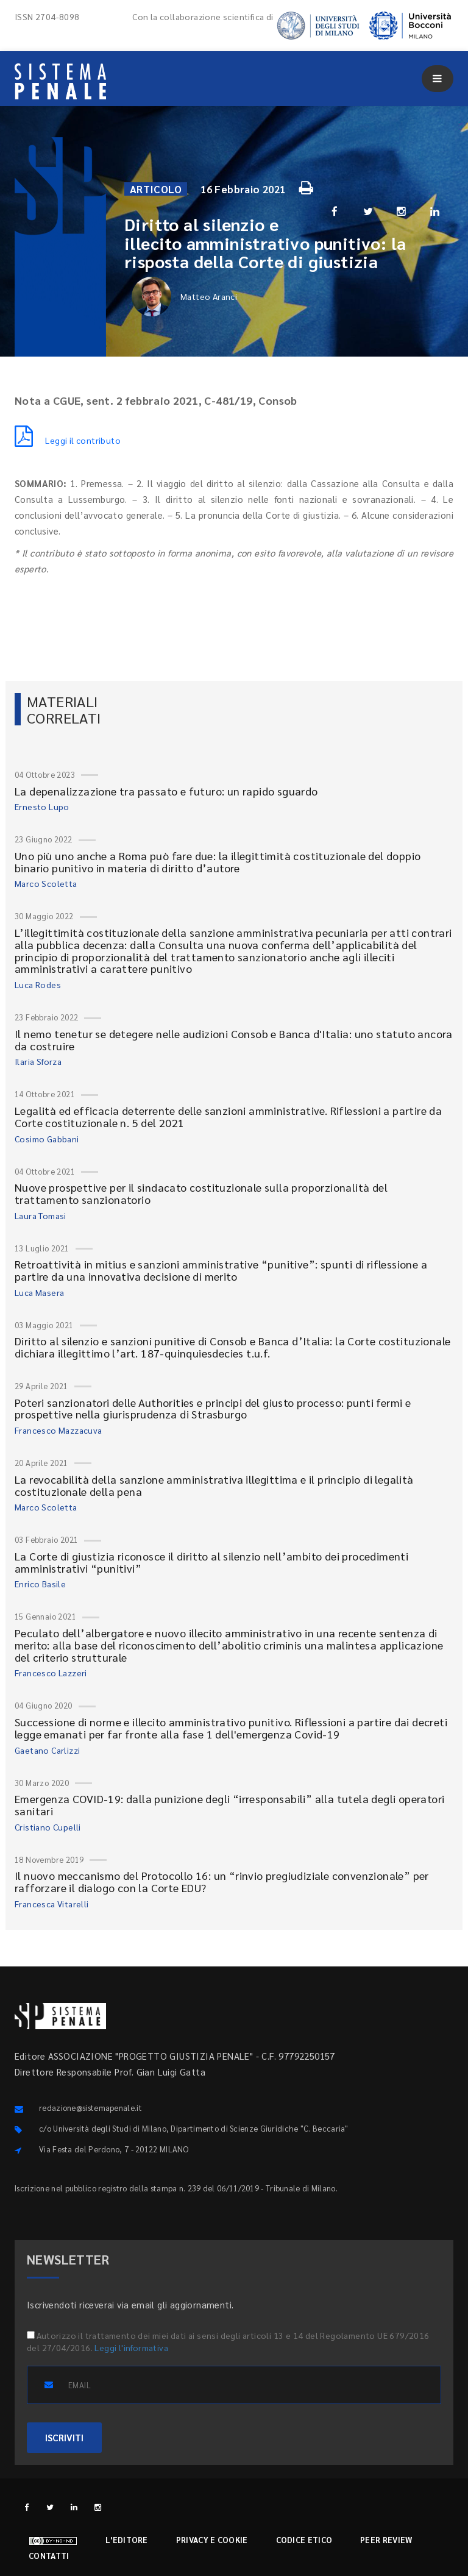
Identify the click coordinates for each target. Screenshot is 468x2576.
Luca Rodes (38, 984)
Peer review (386, 2540)
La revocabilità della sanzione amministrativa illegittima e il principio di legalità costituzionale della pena (214, 1485)
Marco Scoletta (46, 883)
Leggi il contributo (68, 440)
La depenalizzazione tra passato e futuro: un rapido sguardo (166, 791)
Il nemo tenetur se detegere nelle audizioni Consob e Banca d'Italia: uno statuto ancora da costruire (234, 1039)
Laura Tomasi (40, 1215)
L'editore (126, 2540)
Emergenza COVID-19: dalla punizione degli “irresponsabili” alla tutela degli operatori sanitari (229, 1804)
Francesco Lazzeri (51, 1672)
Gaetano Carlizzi (47, 1750)
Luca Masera (39, 1292)
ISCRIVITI (64, 2437)
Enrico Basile (40, 1583)
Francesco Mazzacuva (58, 1430)
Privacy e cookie (212, 2540)
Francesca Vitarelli (52, 1903)
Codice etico (304, 2540)
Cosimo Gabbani (47, 1138)
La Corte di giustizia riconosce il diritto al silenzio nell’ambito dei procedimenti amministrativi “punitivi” (211, 1562)
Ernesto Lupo (42, 806)
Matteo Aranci (184, 296)
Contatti (49, 2555)
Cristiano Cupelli (48, 1826)
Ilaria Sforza (38, 1061)
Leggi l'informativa (131, 2347)
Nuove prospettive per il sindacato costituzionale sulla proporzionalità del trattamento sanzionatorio (201, 1193)
